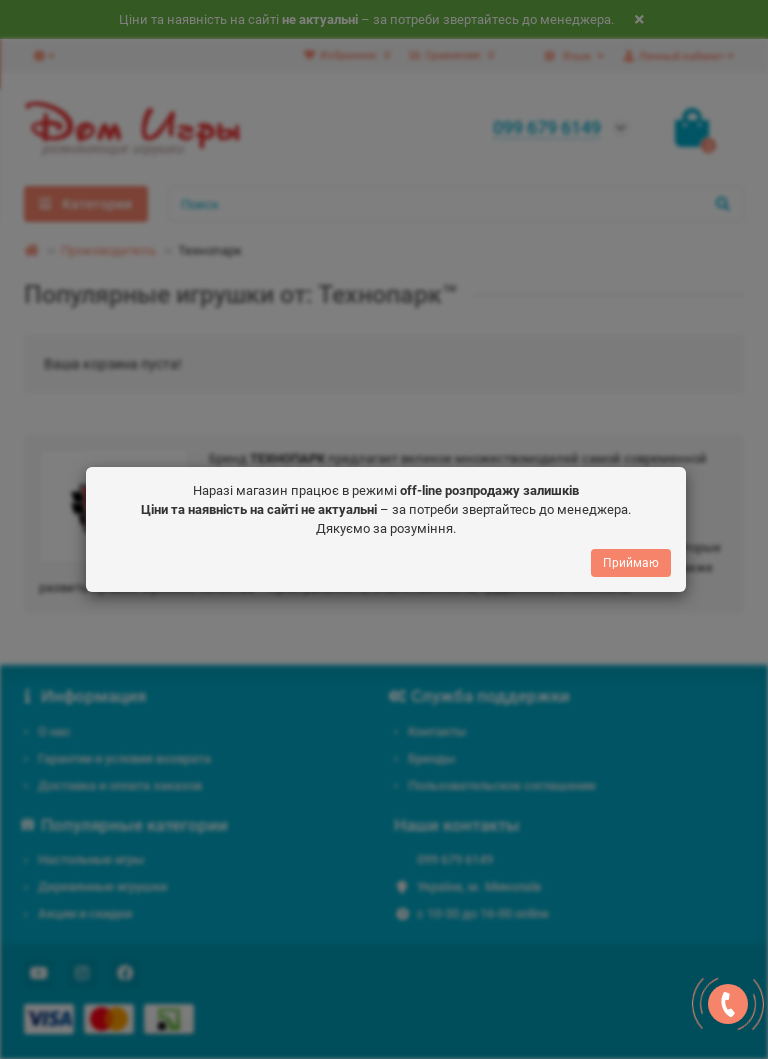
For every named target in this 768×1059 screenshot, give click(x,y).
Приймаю (631, 562)
